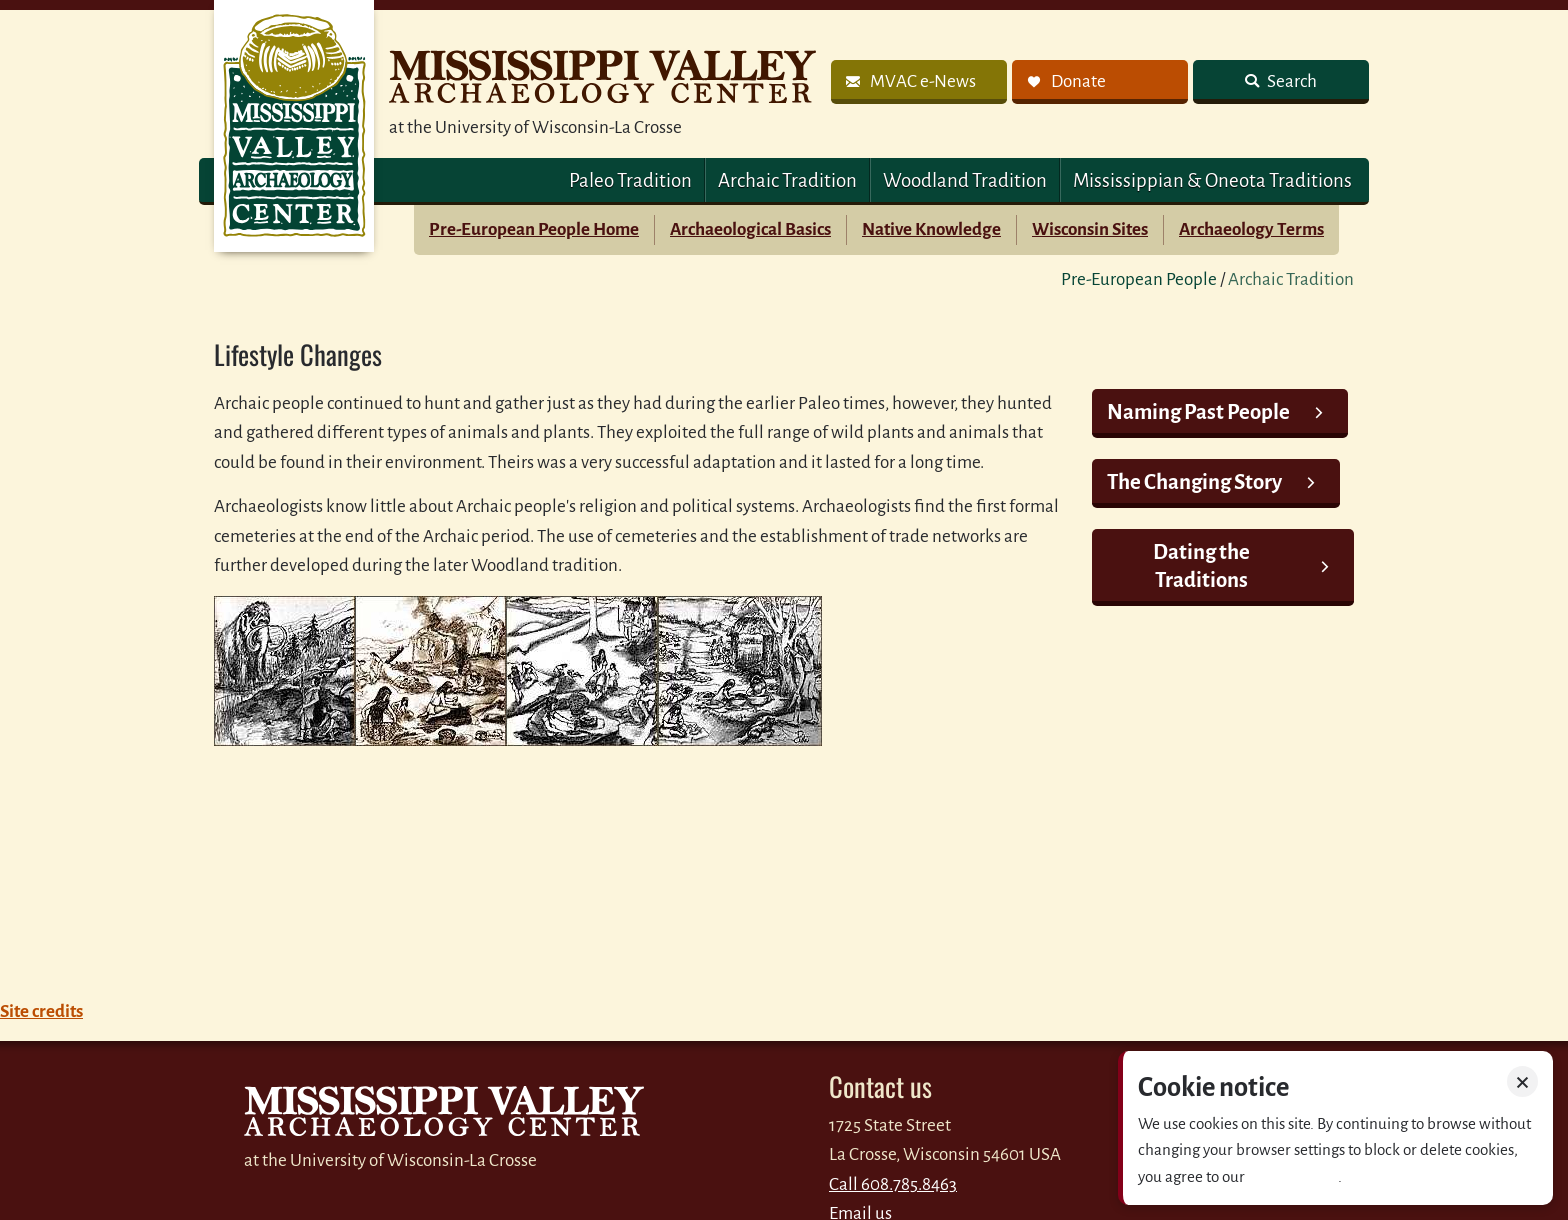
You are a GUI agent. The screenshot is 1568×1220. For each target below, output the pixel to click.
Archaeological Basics (750, 229)
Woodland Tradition (965, 180)
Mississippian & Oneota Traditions (1212, 180)
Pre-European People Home (534, 229)
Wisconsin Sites (1090, 229)
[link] (919, 82)
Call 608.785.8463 (893, 1184)
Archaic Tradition (787, 180)
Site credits (41, 1011)
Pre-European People (1139, 279)
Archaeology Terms (1251, 229)
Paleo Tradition (630, 180)
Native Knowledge (931, 229)
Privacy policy (1293, 1176)
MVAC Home (294, 126)
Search (1290, 81)
